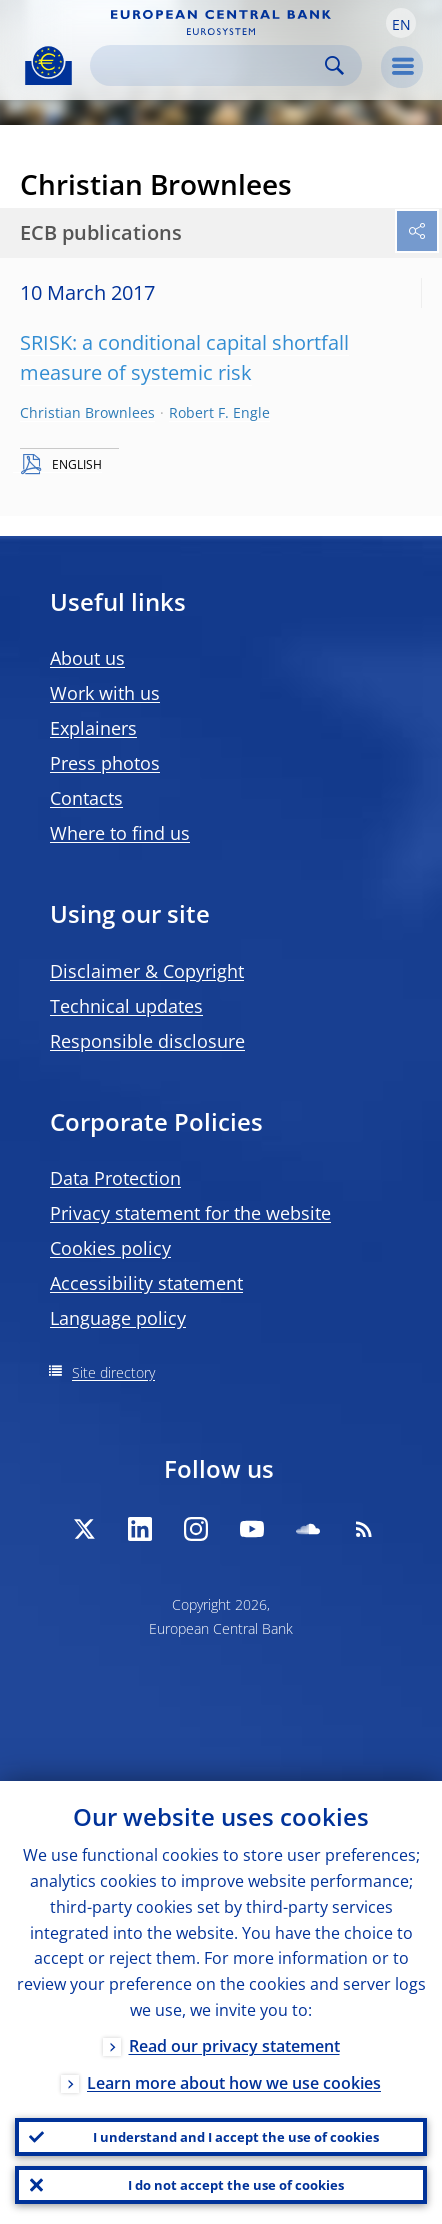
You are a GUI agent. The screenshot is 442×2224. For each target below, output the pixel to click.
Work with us (105, 693)
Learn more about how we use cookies (234, 2083)
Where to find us (120, 833)
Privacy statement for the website (190, 1213)
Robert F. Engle (219, 412)
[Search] (210, 65)
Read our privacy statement (234, 2046)
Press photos (105, 763)
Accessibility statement (146, 1283)
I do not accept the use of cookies (236, 2185)
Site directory (113, 1372)
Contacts (86, 798)
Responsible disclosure (147, 1041)
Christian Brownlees (87, 412)
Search (334, 65)
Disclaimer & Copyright (147, 971)
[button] (401, 23)
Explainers (93, 728)
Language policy (118, 1318)
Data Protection (115, 1178)
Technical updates (126, 1006)
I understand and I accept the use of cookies (236, 2137)
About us (87, 658)
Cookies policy (110, 1248)
